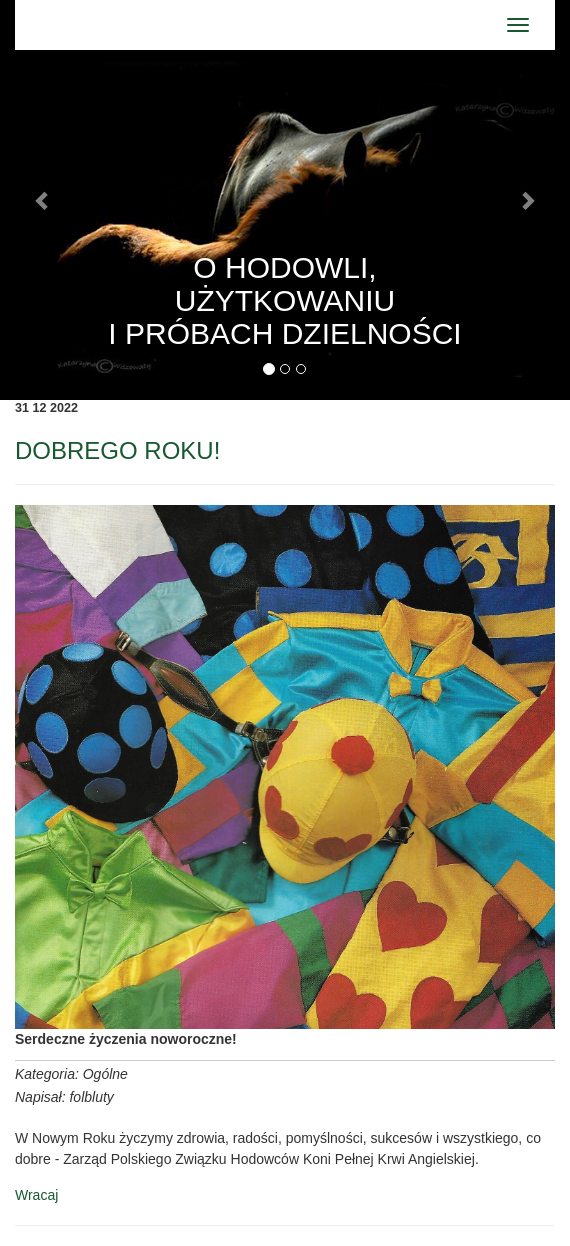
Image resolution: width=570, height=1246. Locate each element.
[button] (43, 200)
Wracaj (36, 1195)
